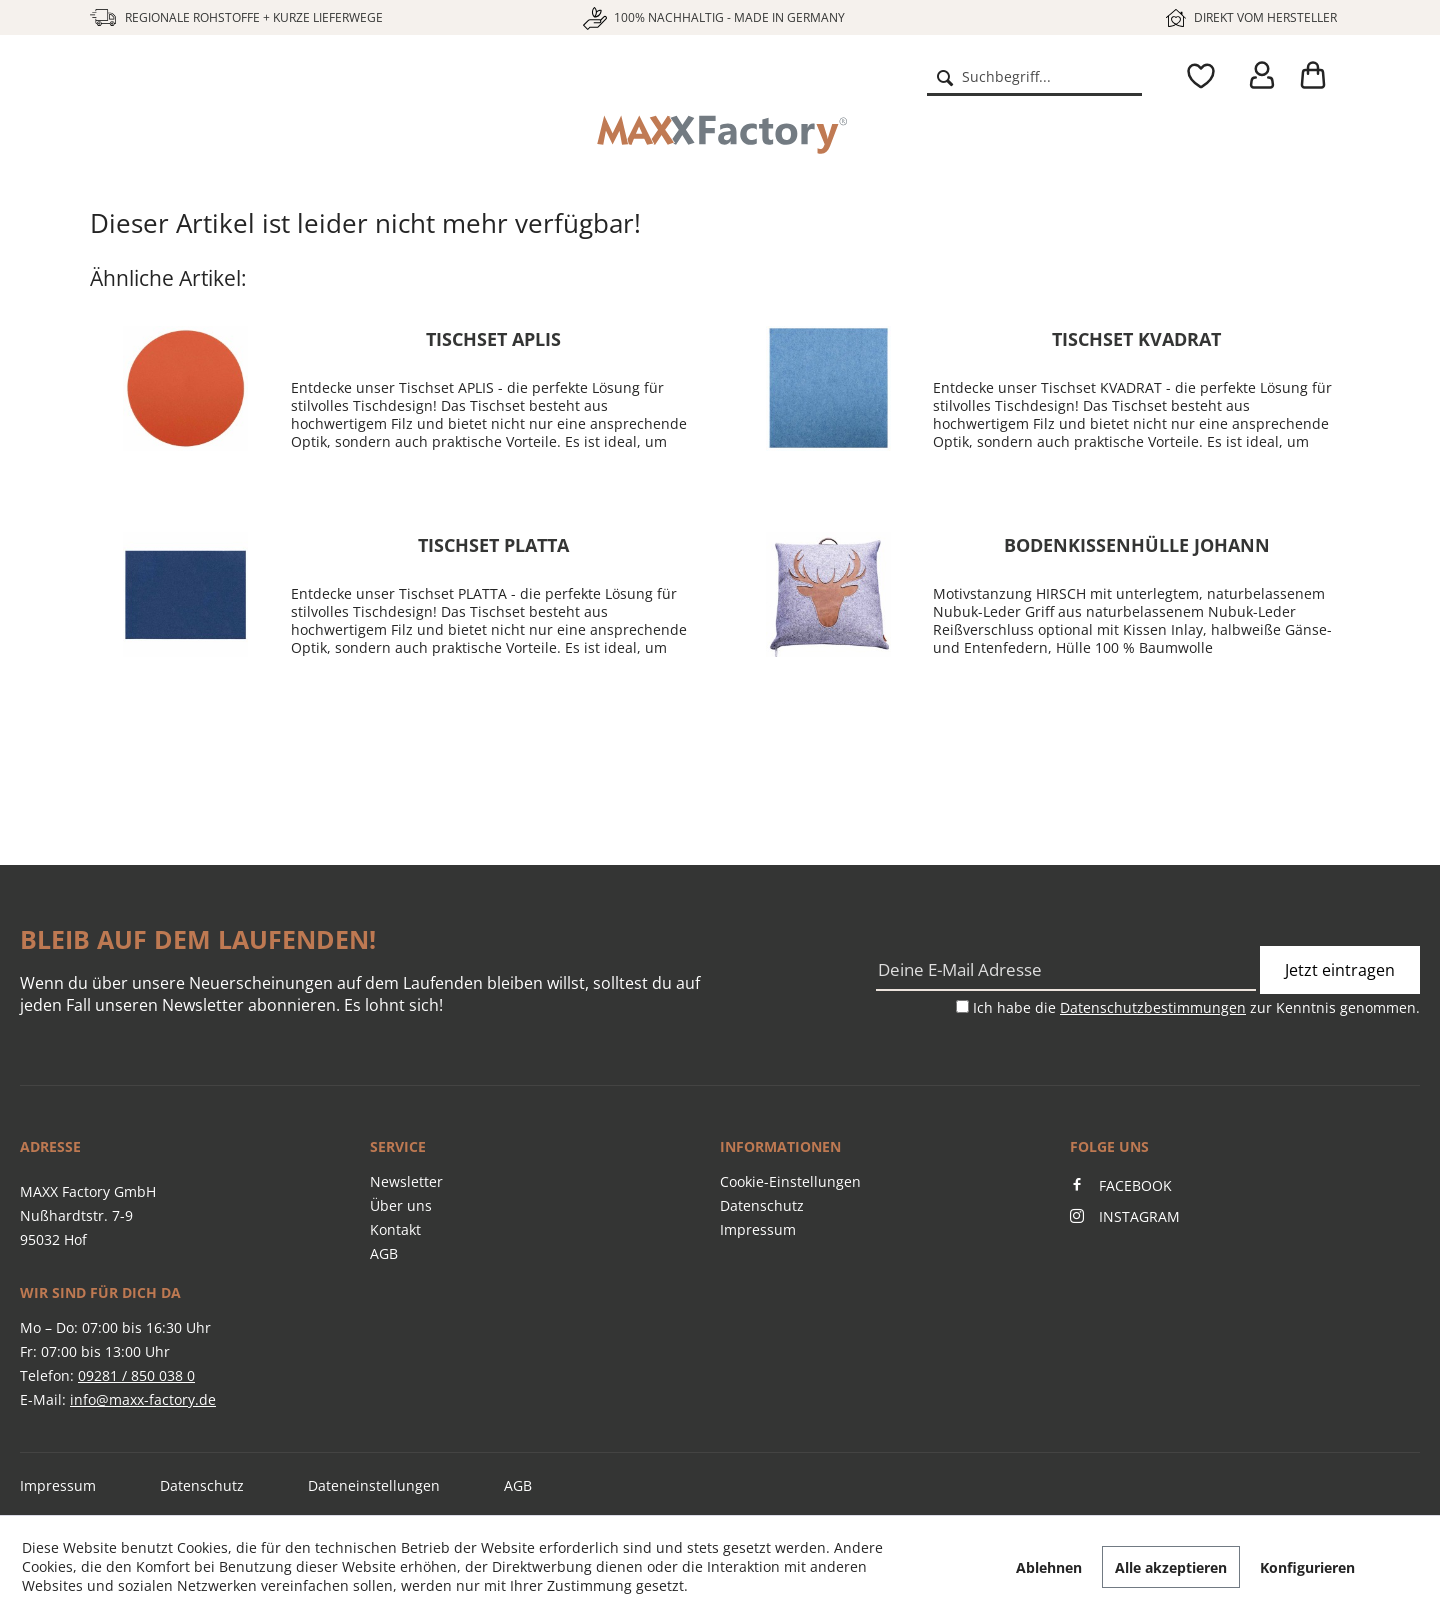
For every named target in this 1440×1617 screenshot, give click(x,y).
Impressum (758, 1229)
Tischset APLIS (493, 339)
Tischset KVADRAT (1136, 339)
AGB (384, 1253)
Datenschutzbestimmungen (1153, 1007)
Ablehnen (1049, 1567)
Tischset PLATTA (493, 545)
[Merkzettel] (1196, 76)
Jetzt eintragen (1340, 970)
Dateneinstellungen (374, 1485)
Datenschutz (762, 1205)
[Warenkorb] (1320, 76)
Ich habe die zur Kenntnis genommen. (1196, 1007)
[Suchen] (945, 76)
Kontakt (395, 1229)
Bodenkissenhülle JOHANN (1137, 545)
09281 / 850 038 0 (136, 1375)
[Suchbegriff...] (1034, 76)
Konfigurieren (1307, 1567)
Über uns (401, 1205)
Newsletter (406, 1181)
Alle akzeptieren (1171, 1567)
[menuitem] (1034, 76)
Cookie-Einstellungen (790, 1181)
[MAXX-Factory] (720, 135)
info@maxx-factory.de (143, 1399)
